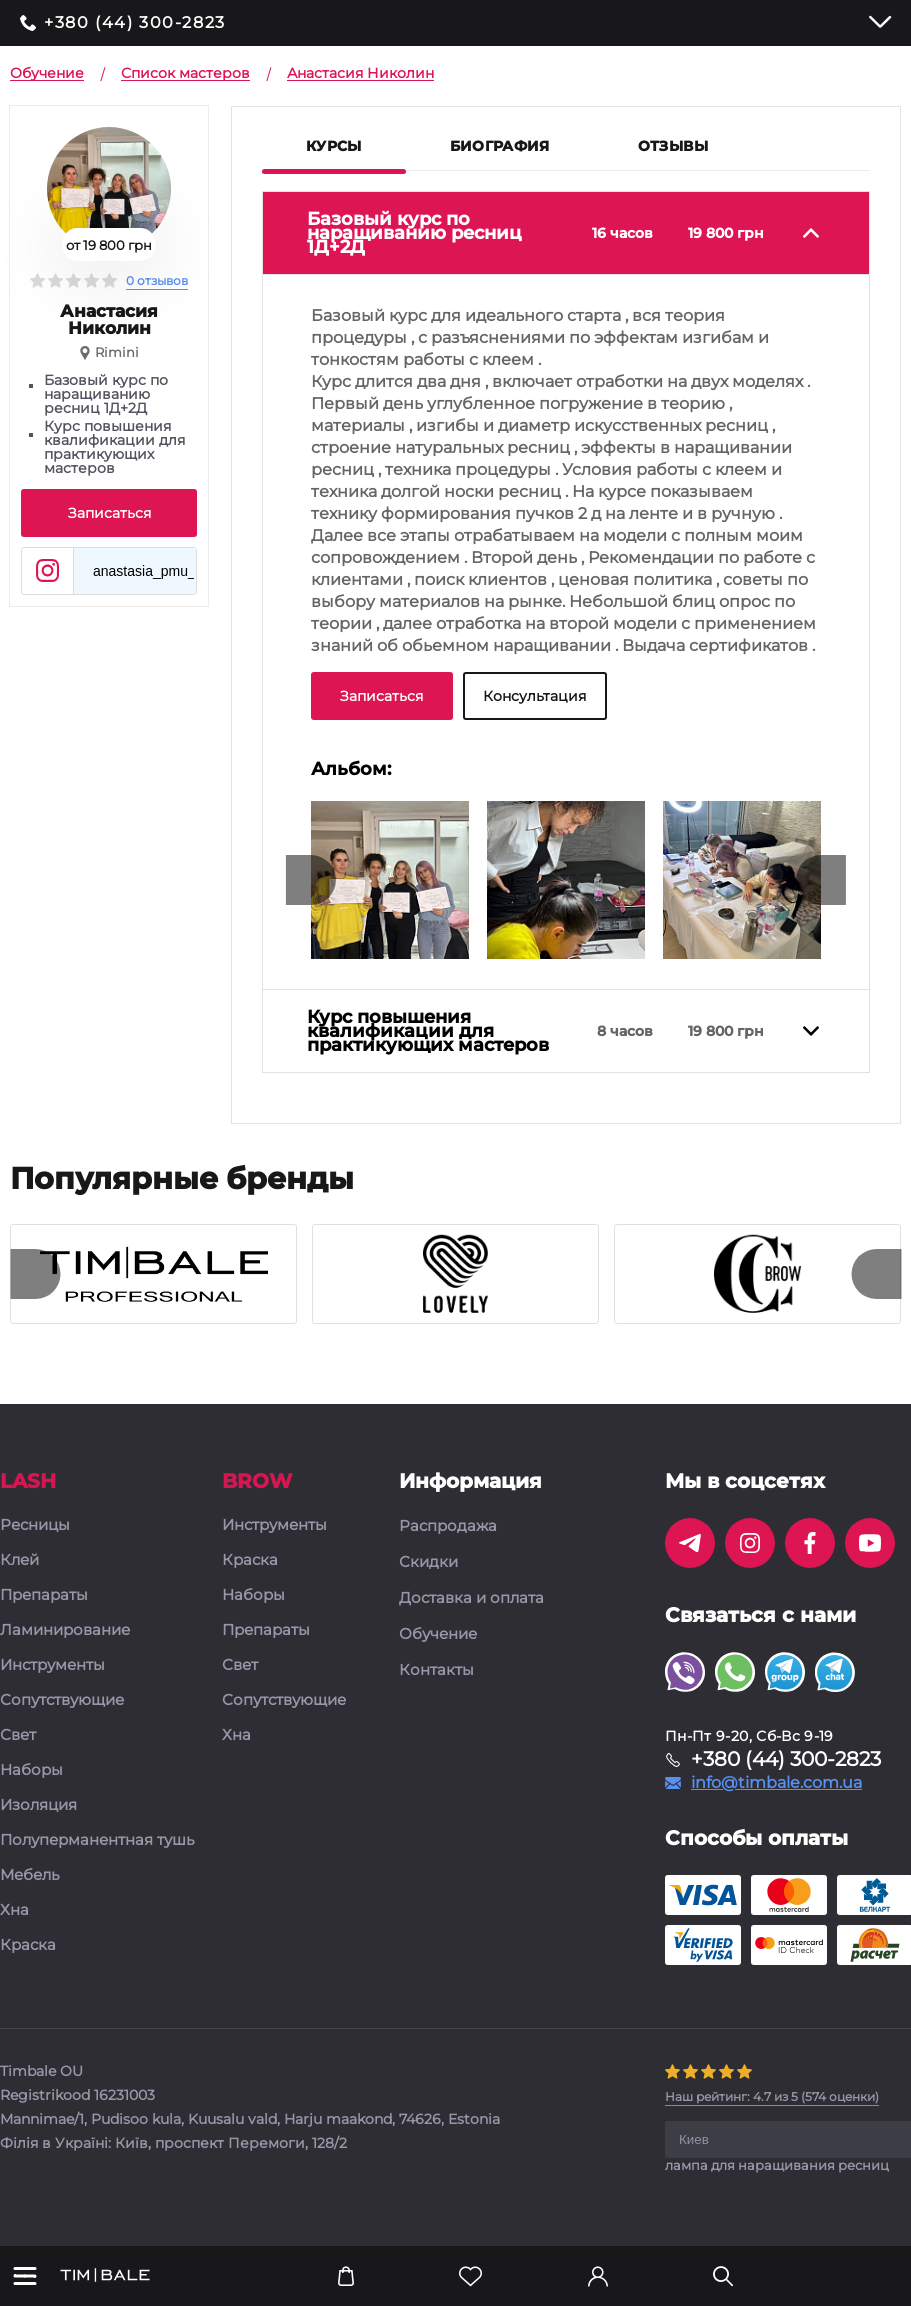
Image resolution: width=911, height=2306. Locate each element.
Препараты (44, 1595)
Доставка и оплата (471, 1598)
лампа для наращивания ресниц (777, 2165)
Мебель (29, 1875)
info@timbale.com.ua (776, 1783)
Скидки (428, 1562)
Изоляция (38, 1805)
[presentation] (311, 880)
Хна (14, 1910)
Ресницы (35, 1525)
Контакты (436, 1670)
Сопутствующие (62, 1700)
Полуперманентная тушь (97, 1840)
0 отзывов (157, 280)
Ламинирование (65, 1630)
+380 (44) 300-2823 (135, 23)
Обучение (438, 1634)
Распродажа (448, 1526)
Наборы (31, 1770)
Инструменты (52, 1665)
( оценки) (772, 2096)
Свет (18, 1735)
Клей (19, 1560)
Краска (28, 1945)
